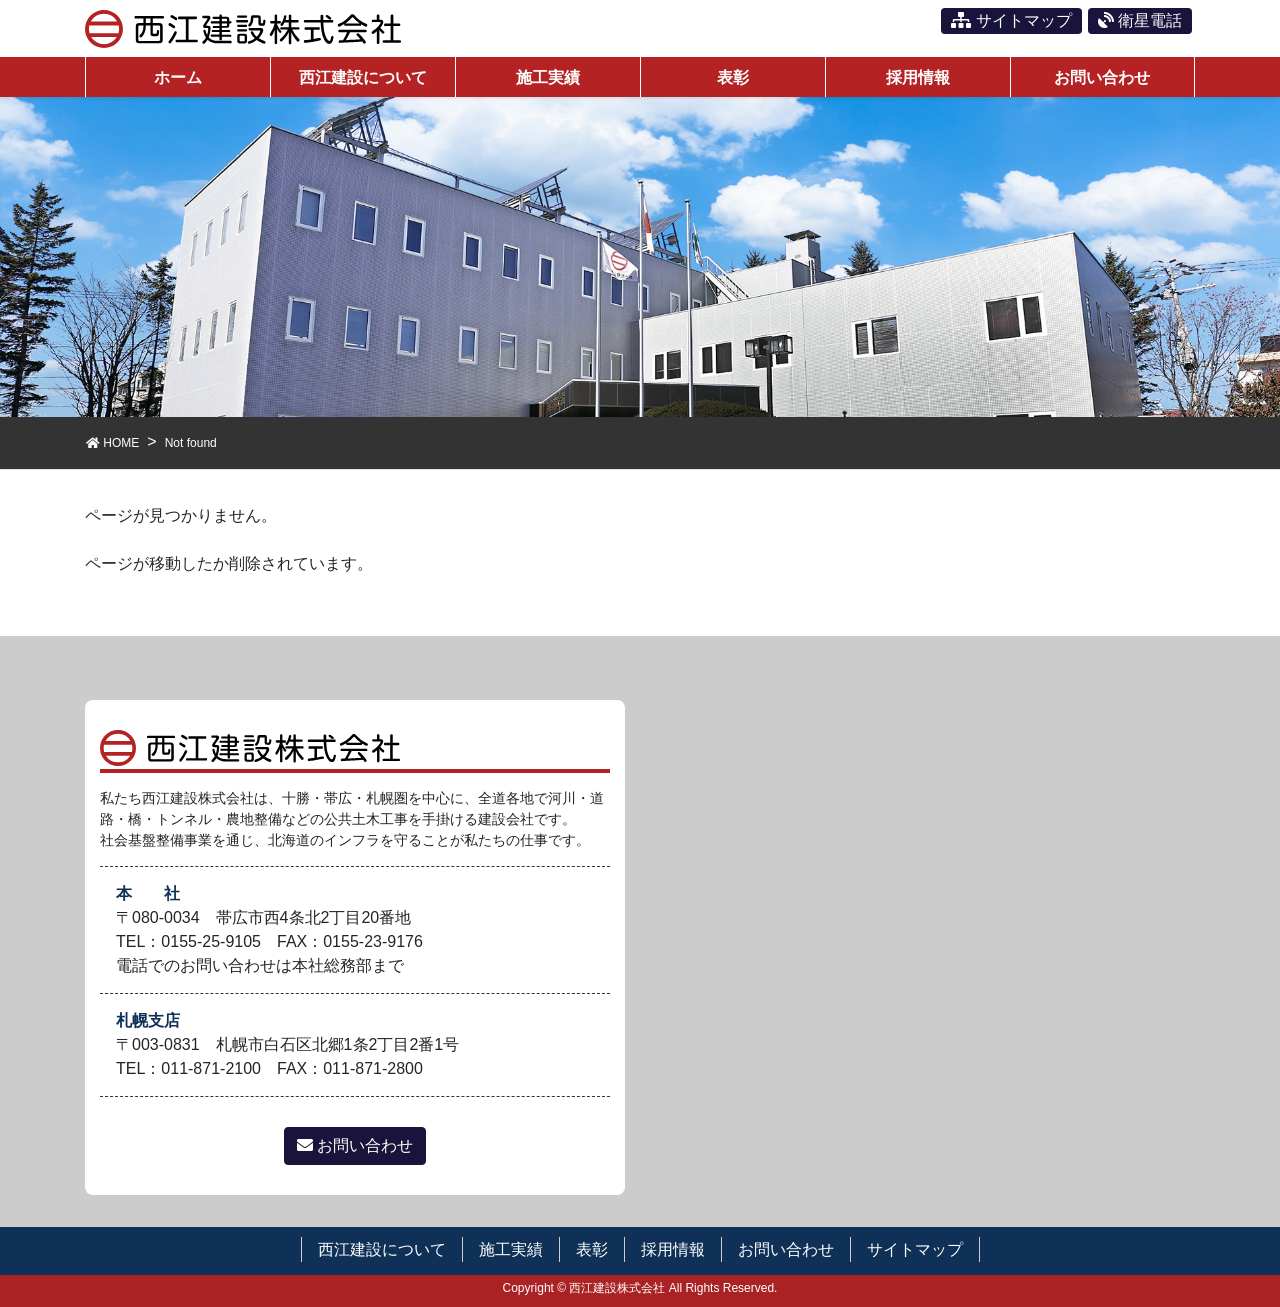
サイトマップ (1011, 20)
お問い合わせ (355, 1145)
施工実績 (511, 1249)
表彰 (592, 1249)
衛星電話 (1140, 20)
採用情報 (673, 1249)
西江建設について (382, 1249)
